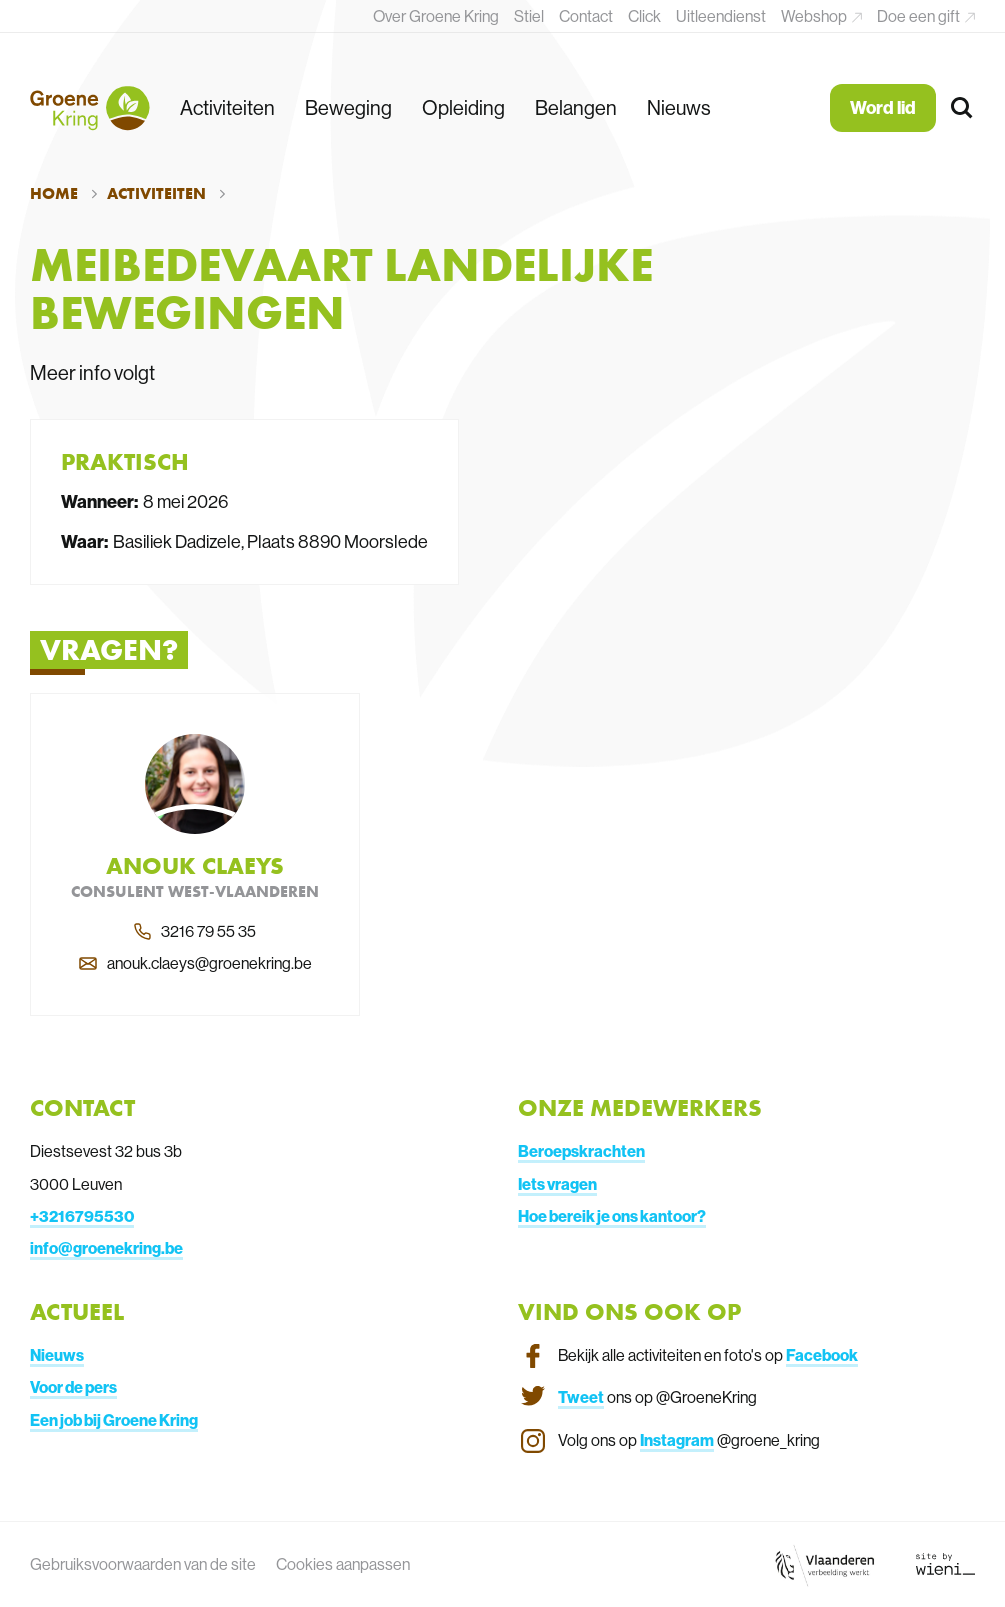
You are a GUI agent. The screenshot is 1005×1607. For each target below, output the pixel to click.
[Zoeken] (963, 108)
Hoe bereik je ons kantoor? (612, 1216)
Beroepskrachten (581, 1151)
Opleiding (463, 107)
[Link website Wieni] (945, 1564)
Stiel (529, 16)
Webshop (815, 16)
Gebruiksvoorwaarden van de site (143, 1564)
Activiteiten (227, 107)
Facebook (822, 1355)
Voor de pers (73, 1387)
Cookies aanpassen (343, 1564)
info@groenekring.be (106, 1248)
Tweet (581, 1397)
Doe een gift (920, 16)
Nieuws (679, 107)
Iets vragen (557, 1184)
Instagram (677, 1440)
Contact (586, 16)
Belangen (576, 107)
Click (644, 16)
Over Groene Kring (436, 16)
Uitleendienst (721, 16)
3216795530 (86, 1216)
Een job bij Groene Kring (114, 1420)
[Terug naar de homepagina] (90, 108)
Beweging (348, 107)
